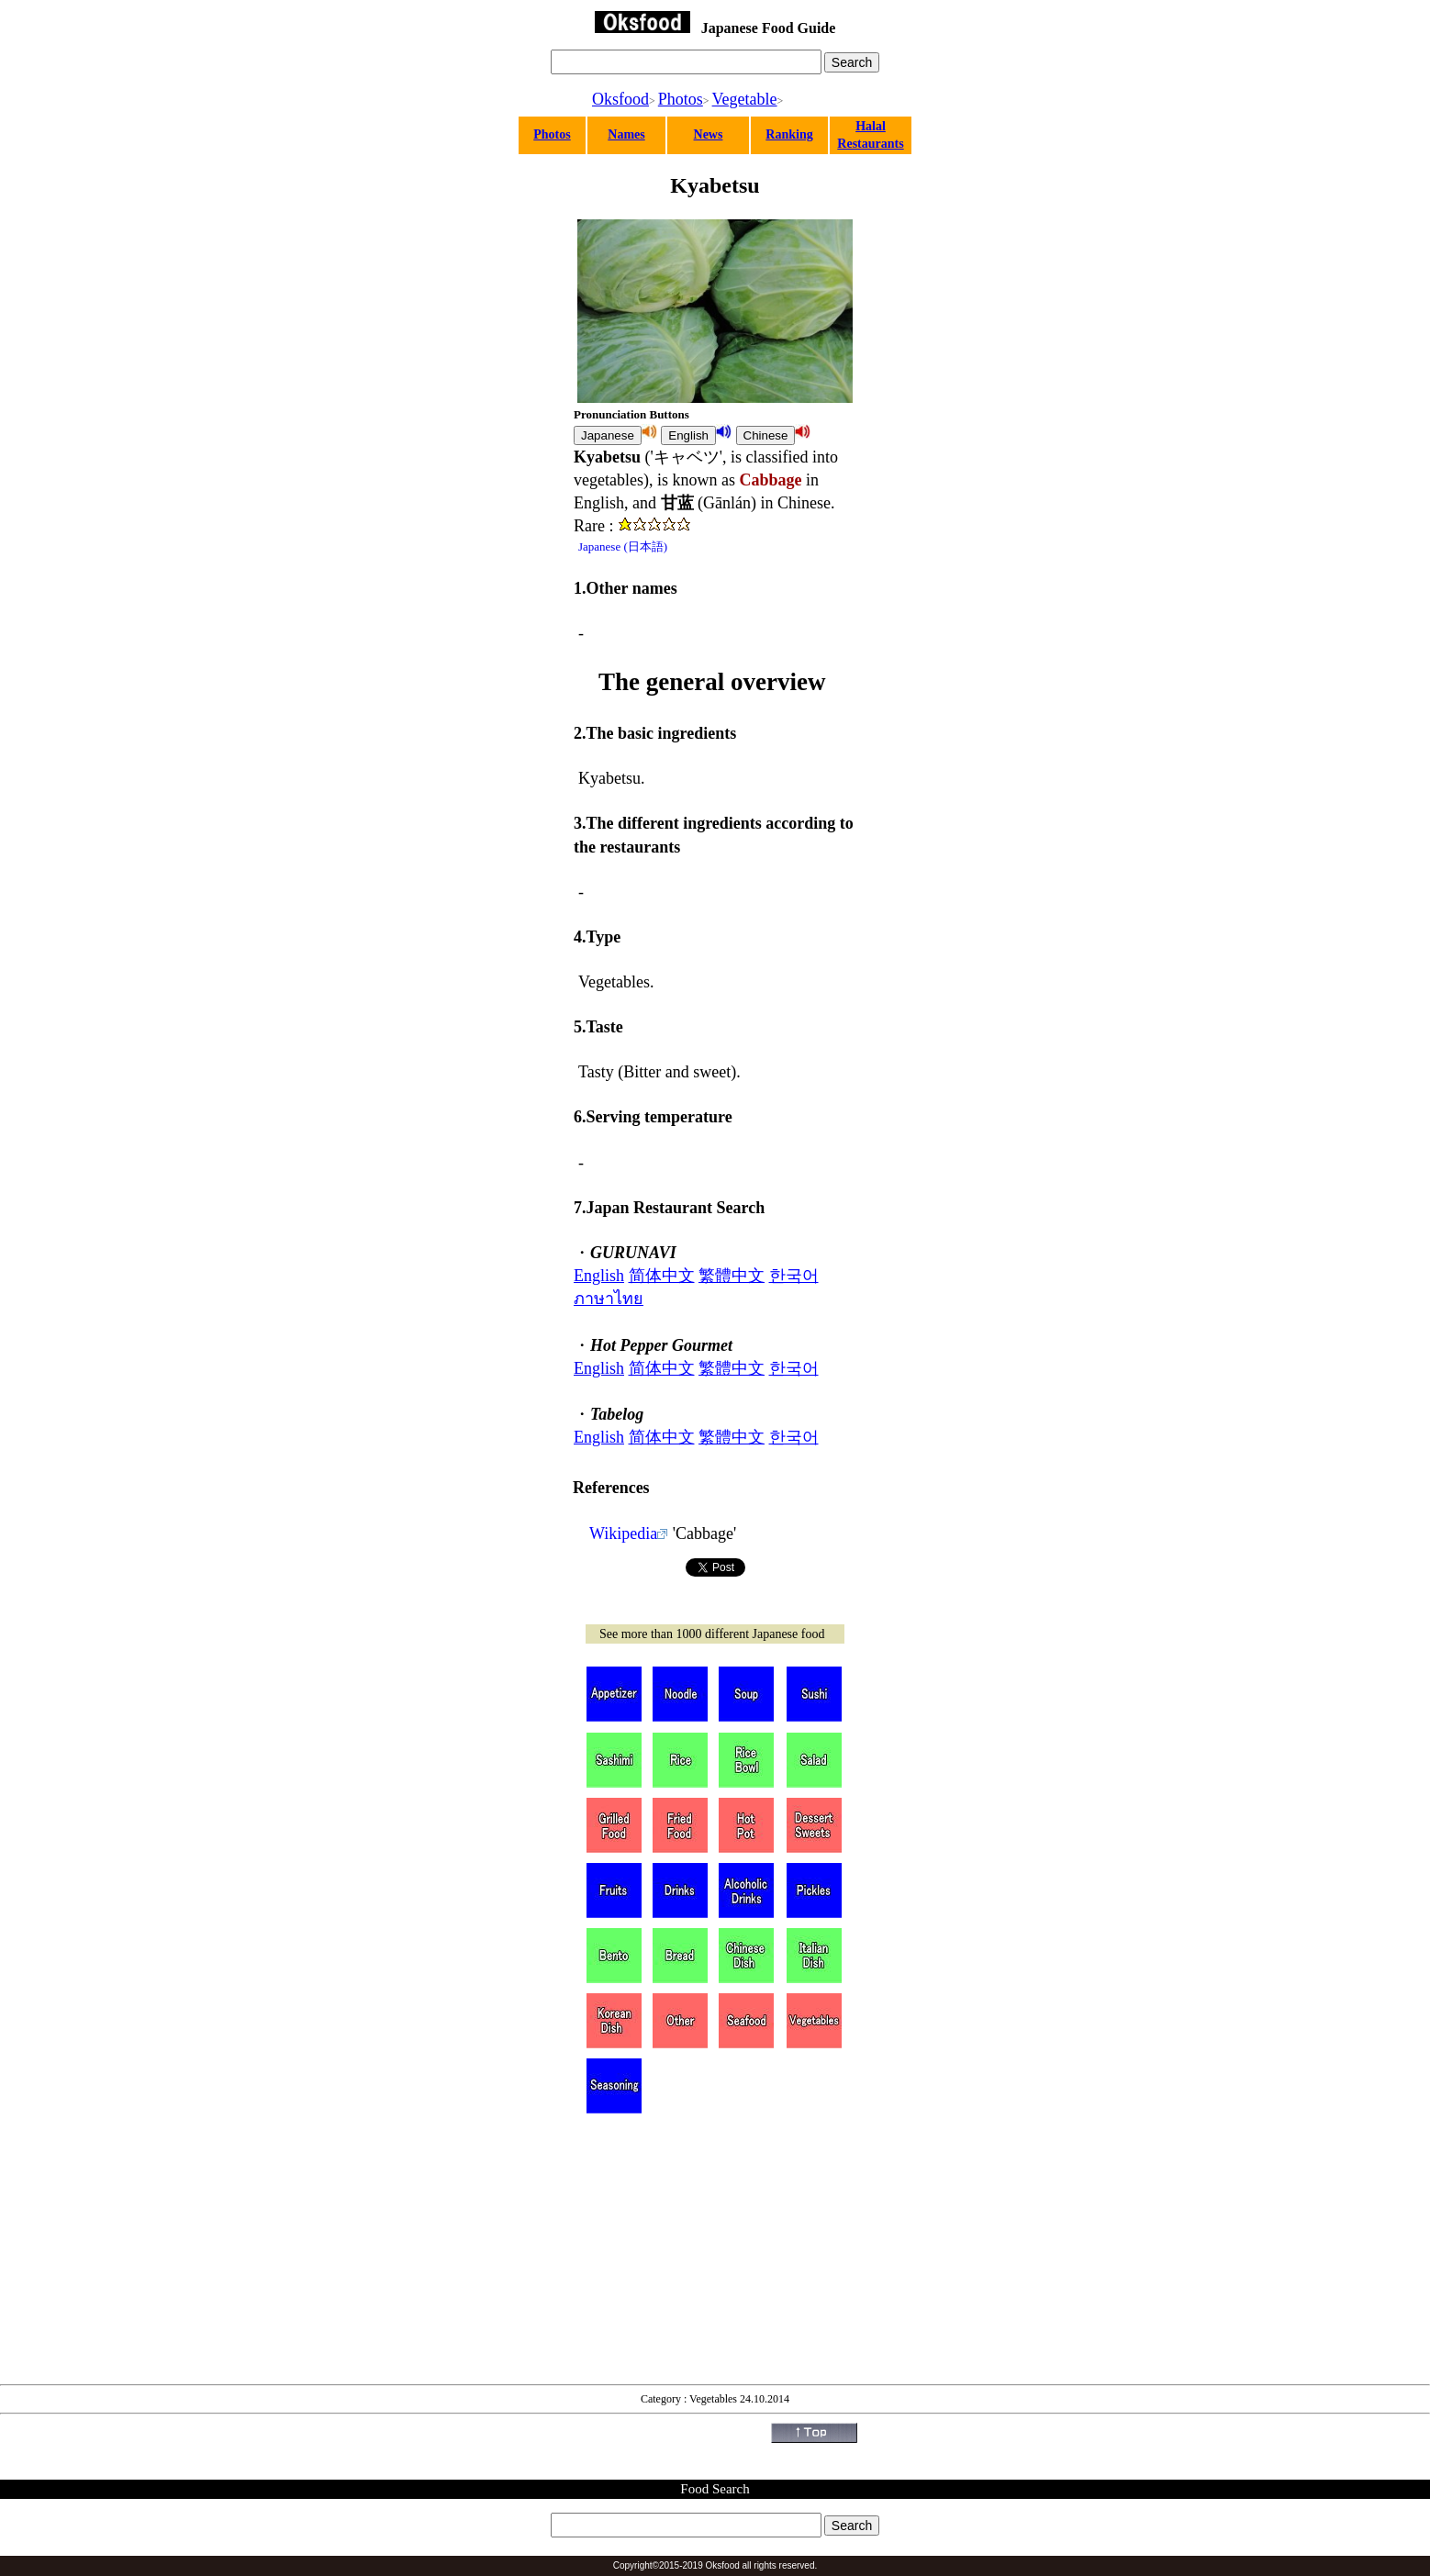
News (708, 134)
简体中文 (662, 1275)
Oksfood (620, 99)
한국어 (794, 1275)
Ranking (788, 134)
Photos (680, 99)
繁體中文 (731, 1275)
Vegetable (744, 99)
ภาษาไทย (608, 1298)
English (599, 1275)
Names (626, 134)
